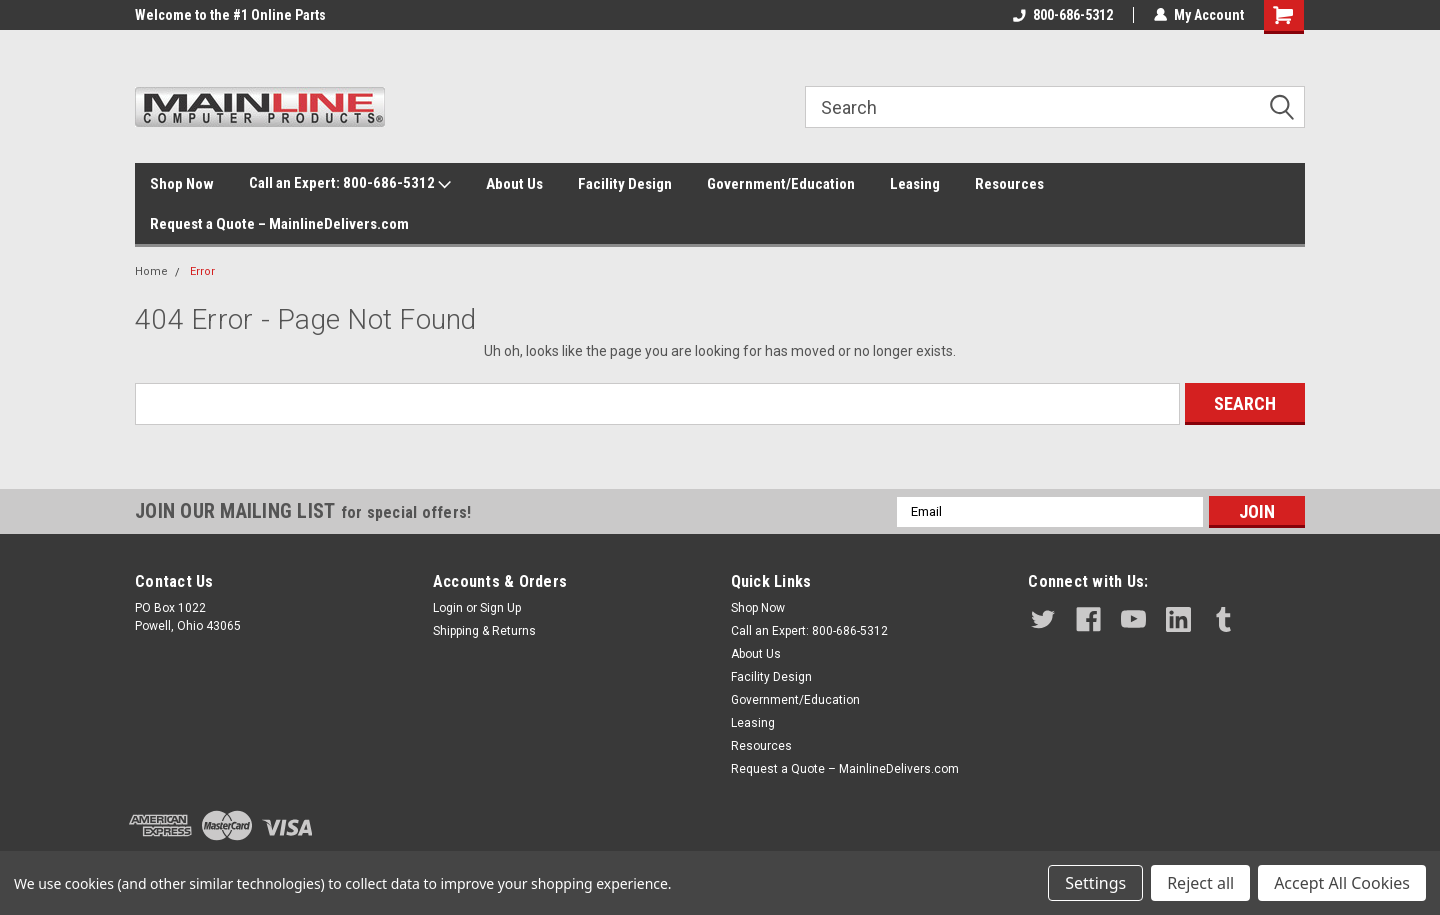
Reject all (1200, 883)
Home (151, 271)
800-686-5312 (1063, 15)
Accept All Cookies (1342, 883)
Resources (1009, 184)
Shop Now (182, 184)
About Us (514, 184)
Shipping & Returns (484, 631)
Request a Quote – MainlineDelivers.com (279, 224)
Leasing (915, 184)
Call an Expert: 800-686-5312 (350, 184)
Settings (1095, 883)
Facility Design (625, 184)
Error (202, 271)
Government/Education (781, 184)
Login (448, 608)
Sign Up (500, 608)
